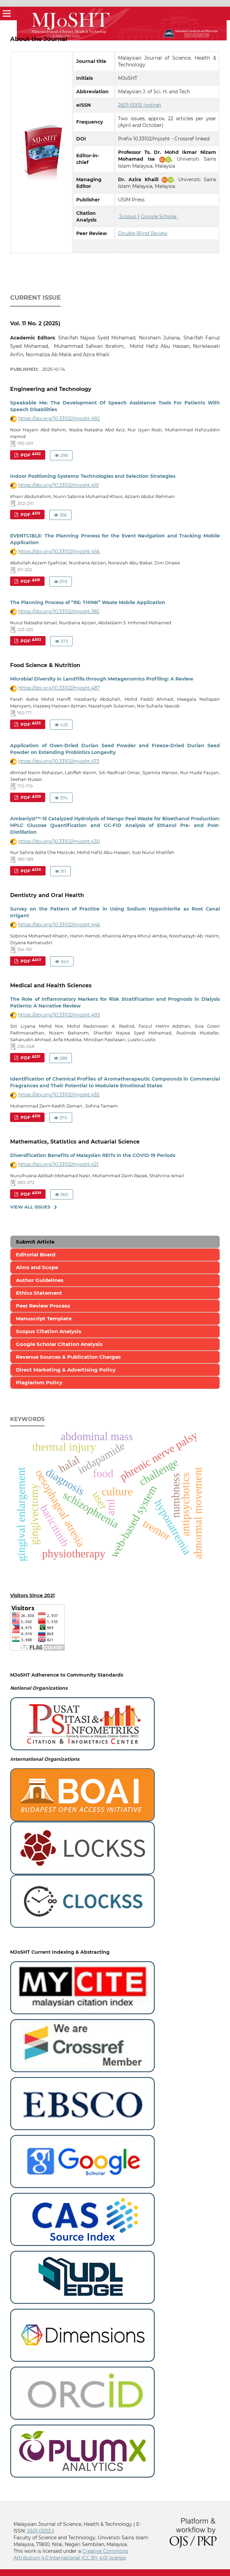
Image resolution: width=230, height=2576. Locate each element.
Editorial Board (35, 1254)
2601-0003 (39, 2531)
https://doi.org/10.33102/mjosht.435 (58, 1095)
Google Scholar (159, 216)
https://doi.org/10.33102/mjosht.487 (59, 688)
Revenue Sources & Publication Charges (68, 1357)
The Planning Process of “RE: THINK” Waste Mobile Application (87, 602)
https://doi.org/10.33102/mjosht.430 (59, 841)
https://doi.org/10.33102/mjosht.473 (58, 761)
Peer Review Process (43, 1305)
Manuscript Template (43, 1318)
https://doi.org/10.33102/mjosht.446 (59, 925)
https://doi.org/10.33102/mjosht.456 (59, 552)
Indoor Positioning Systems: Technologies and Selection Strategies (92, 476)
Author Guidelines (39, 1280)
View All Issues (30, 1207)
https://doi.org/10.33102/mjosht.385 (58, 611)
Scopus (128, 216)
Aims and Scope (37, 1267)
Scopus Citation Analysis (48, 1331)
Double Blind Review (142, 233)
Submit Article (35, 1242)
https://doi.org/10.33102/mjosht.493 (59, 1015)
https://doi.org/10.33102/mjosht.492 (59, 419)
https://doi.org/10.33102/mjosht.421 (58, 1164)
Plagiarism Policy (39, 1382)
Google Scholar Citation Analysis (59, 1344)
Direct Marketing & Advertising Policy (66, 1369)
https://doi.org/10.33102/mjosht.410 (58, 485)
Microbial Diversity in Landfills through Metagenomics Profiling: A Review (101, 679)
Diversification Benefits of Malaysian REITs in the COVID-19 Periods (92, 1155)
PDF (30, 455)
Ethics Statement (39, 1293)
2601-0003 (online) (139, 105)
